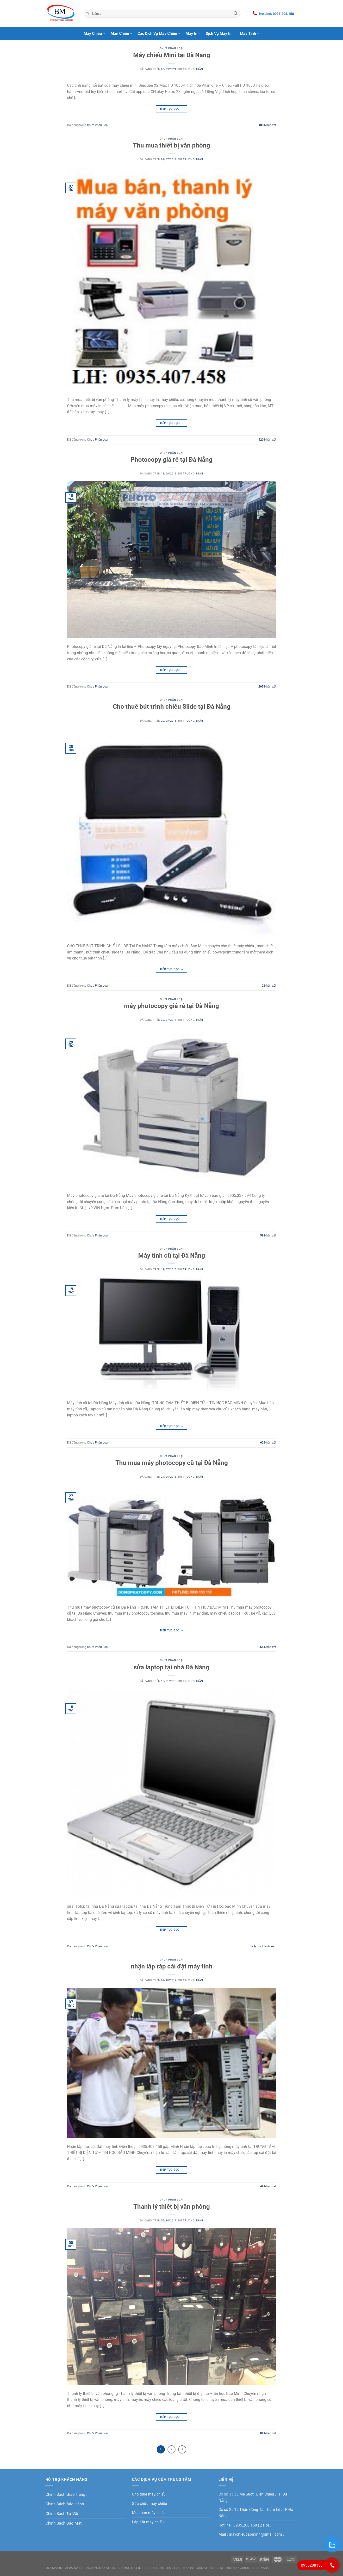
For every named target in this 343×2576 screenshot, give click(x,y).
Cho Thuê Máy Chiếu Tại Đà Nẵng (243, 2568)
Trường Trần (193, 69)
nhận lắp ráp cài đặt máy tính (171, 1966)
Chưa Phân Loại (171, 48)
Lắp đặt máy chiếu (148, 2522)
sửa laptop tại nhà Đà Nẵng (171, 1667)
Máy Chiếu (94, 33)
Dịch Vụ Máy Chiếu (100, 2568)
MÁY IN (188, 2568)
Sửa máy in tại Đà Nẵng (64, 2568)
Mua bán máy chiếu (149, 2512)
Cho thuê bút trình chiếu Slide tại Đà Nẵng (172, 706)
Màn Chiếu (121, 33)
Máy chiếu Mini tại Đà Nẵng (171, 55)
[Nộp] (236, 14)
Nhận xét (267, 125)
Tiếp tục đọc (171, 109)
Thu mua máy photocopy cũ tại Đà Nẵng (171, 1462)
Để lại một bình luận (262, 1946)
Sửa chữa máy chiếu (149, 2503)
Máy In (193, 33)
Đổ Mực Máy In (129, 2568)
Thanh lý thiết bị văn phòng (171, 2206)
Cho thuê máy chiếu (149, 2494)
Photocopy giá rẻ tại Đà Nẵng (171, 459)
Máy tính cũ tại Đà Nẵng (171, 1255)
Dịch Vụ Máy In (220, 33)
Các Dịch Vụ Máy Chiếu (158, 33)
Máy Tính (249, 33)
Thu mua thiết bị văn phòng (171, 145)
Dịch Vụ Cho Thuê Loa (162, 2568)
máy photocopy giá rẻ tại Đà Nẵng (171, 1005)
